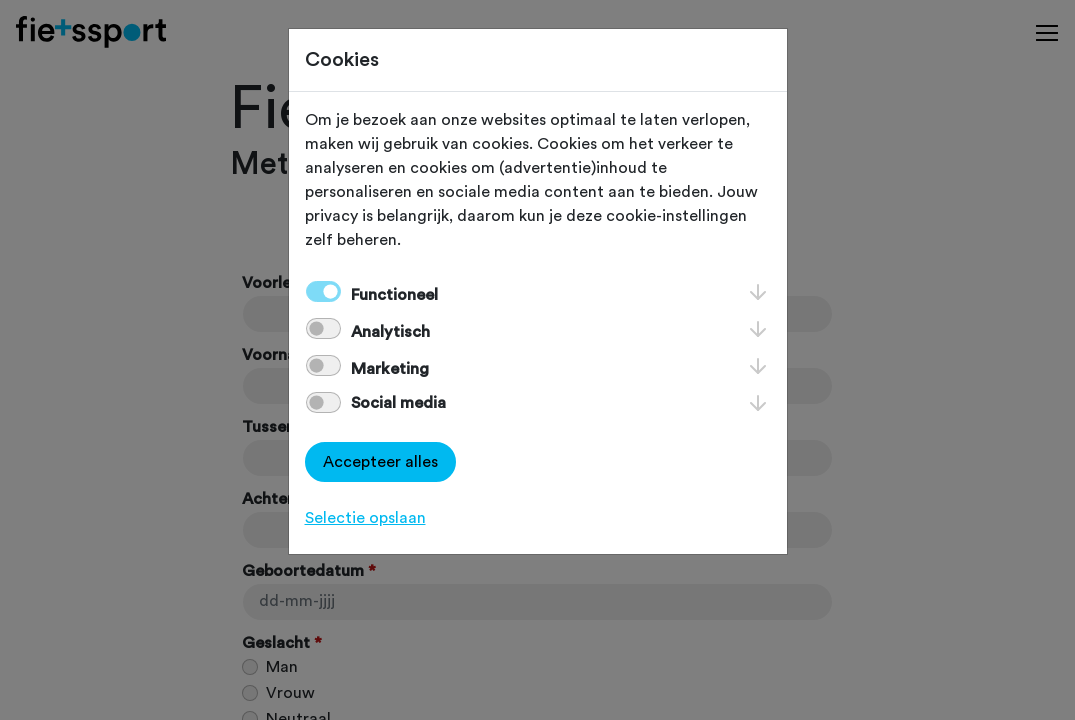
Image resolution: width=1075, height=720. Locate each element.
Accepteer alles (380, 462)
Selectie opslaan (365, 518)
